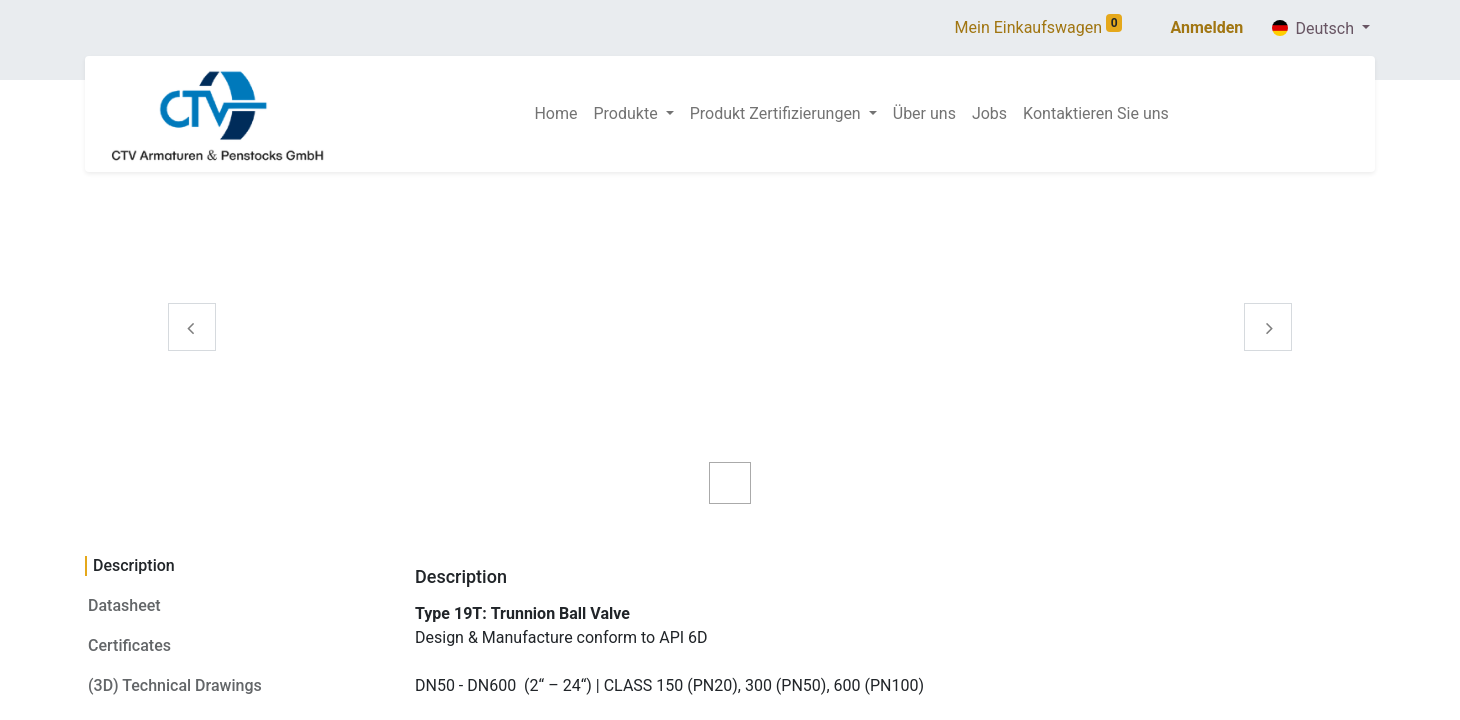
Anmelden (1206, 27)
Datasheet (124, 605)
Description (134, 565)
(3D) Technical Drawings (175, 685)
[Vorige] (192, 359)
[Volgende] (1268, 359)
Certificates (129, 645)
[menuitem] (555, 114)
